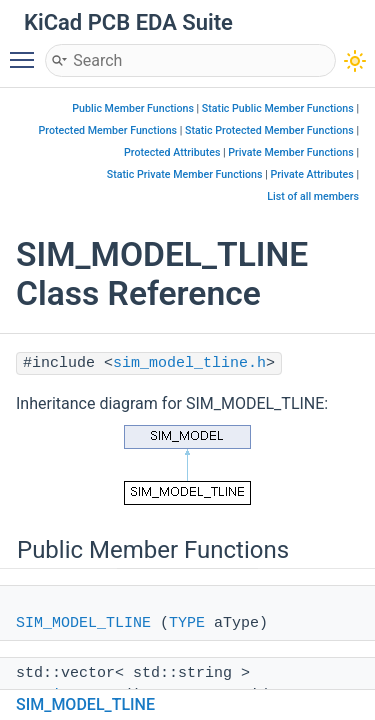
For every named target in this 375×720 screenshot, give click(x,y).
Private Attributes (311, 174)
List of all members (313, 196)
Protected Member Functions (108, 130)
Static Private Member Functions (185, 174)
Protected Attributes (172, 152)
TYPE (187, 623)
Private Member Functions (290, 152)
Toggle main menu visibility (27, 51)
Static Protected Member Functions (269, 130)
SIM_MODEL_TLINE (83, 623)
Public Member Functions (133, 108)
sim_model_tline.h (189, 363)
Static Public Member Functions (278, 108)
